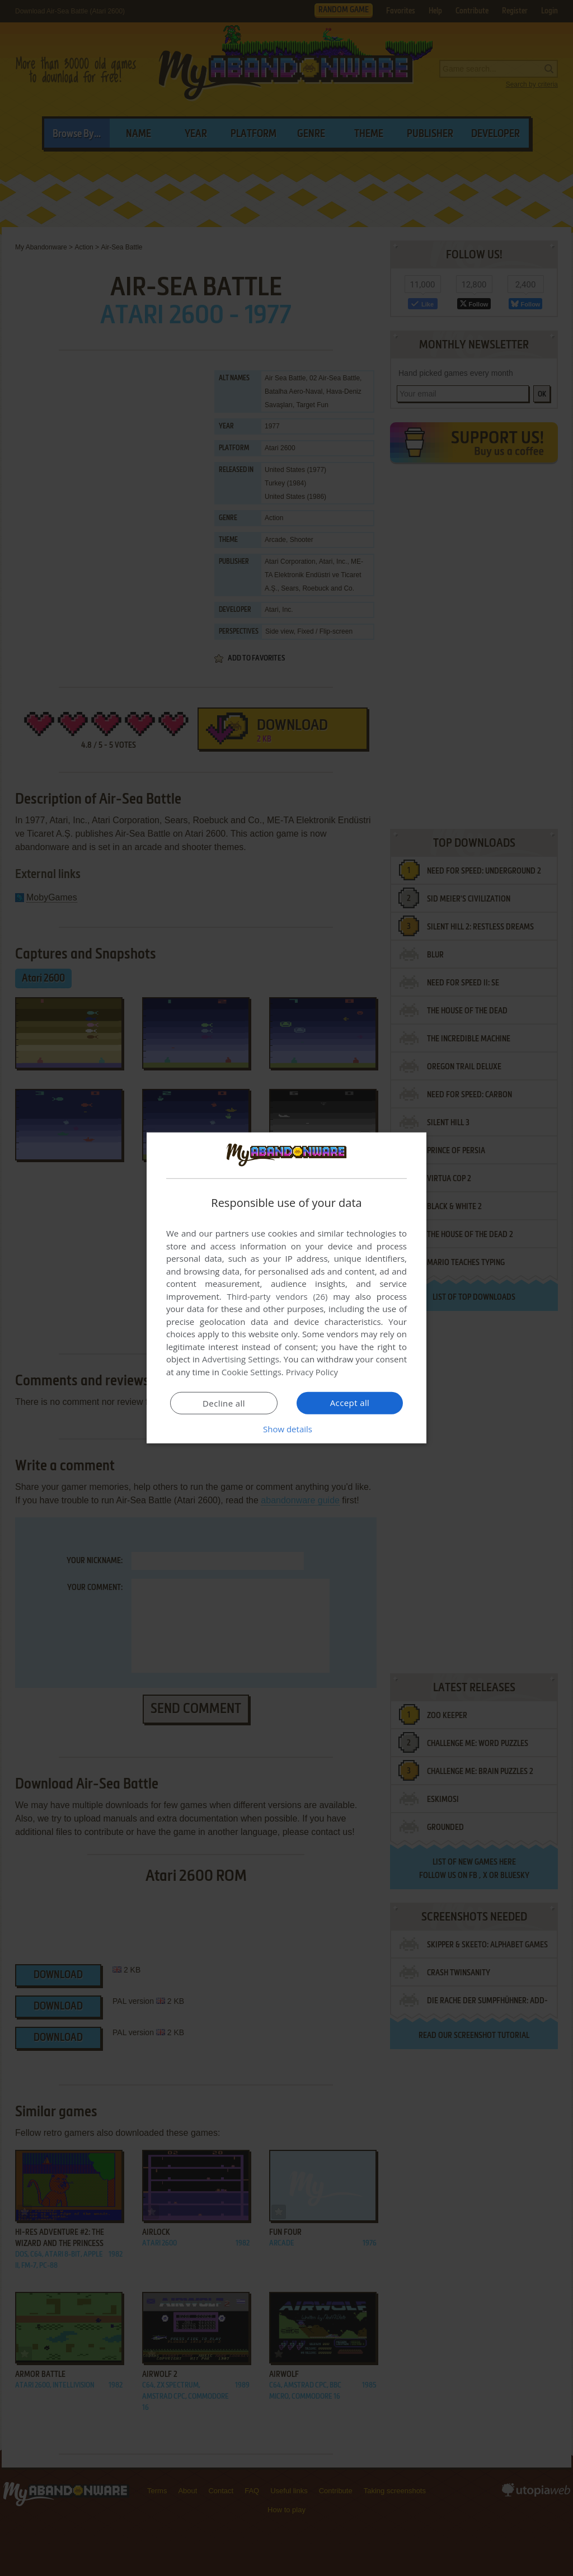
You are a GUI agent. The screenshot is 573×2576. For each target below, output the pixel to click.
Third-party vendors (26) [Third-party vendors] (277, 1296)
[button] (286, 1429)
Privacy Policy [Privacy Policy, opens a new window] (312, 1371)
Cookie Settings (251, 1371)
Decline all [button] (224, 1403)
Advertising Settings (240, 1359)
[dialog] (286, 1288)
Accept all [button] (350, 1402)
